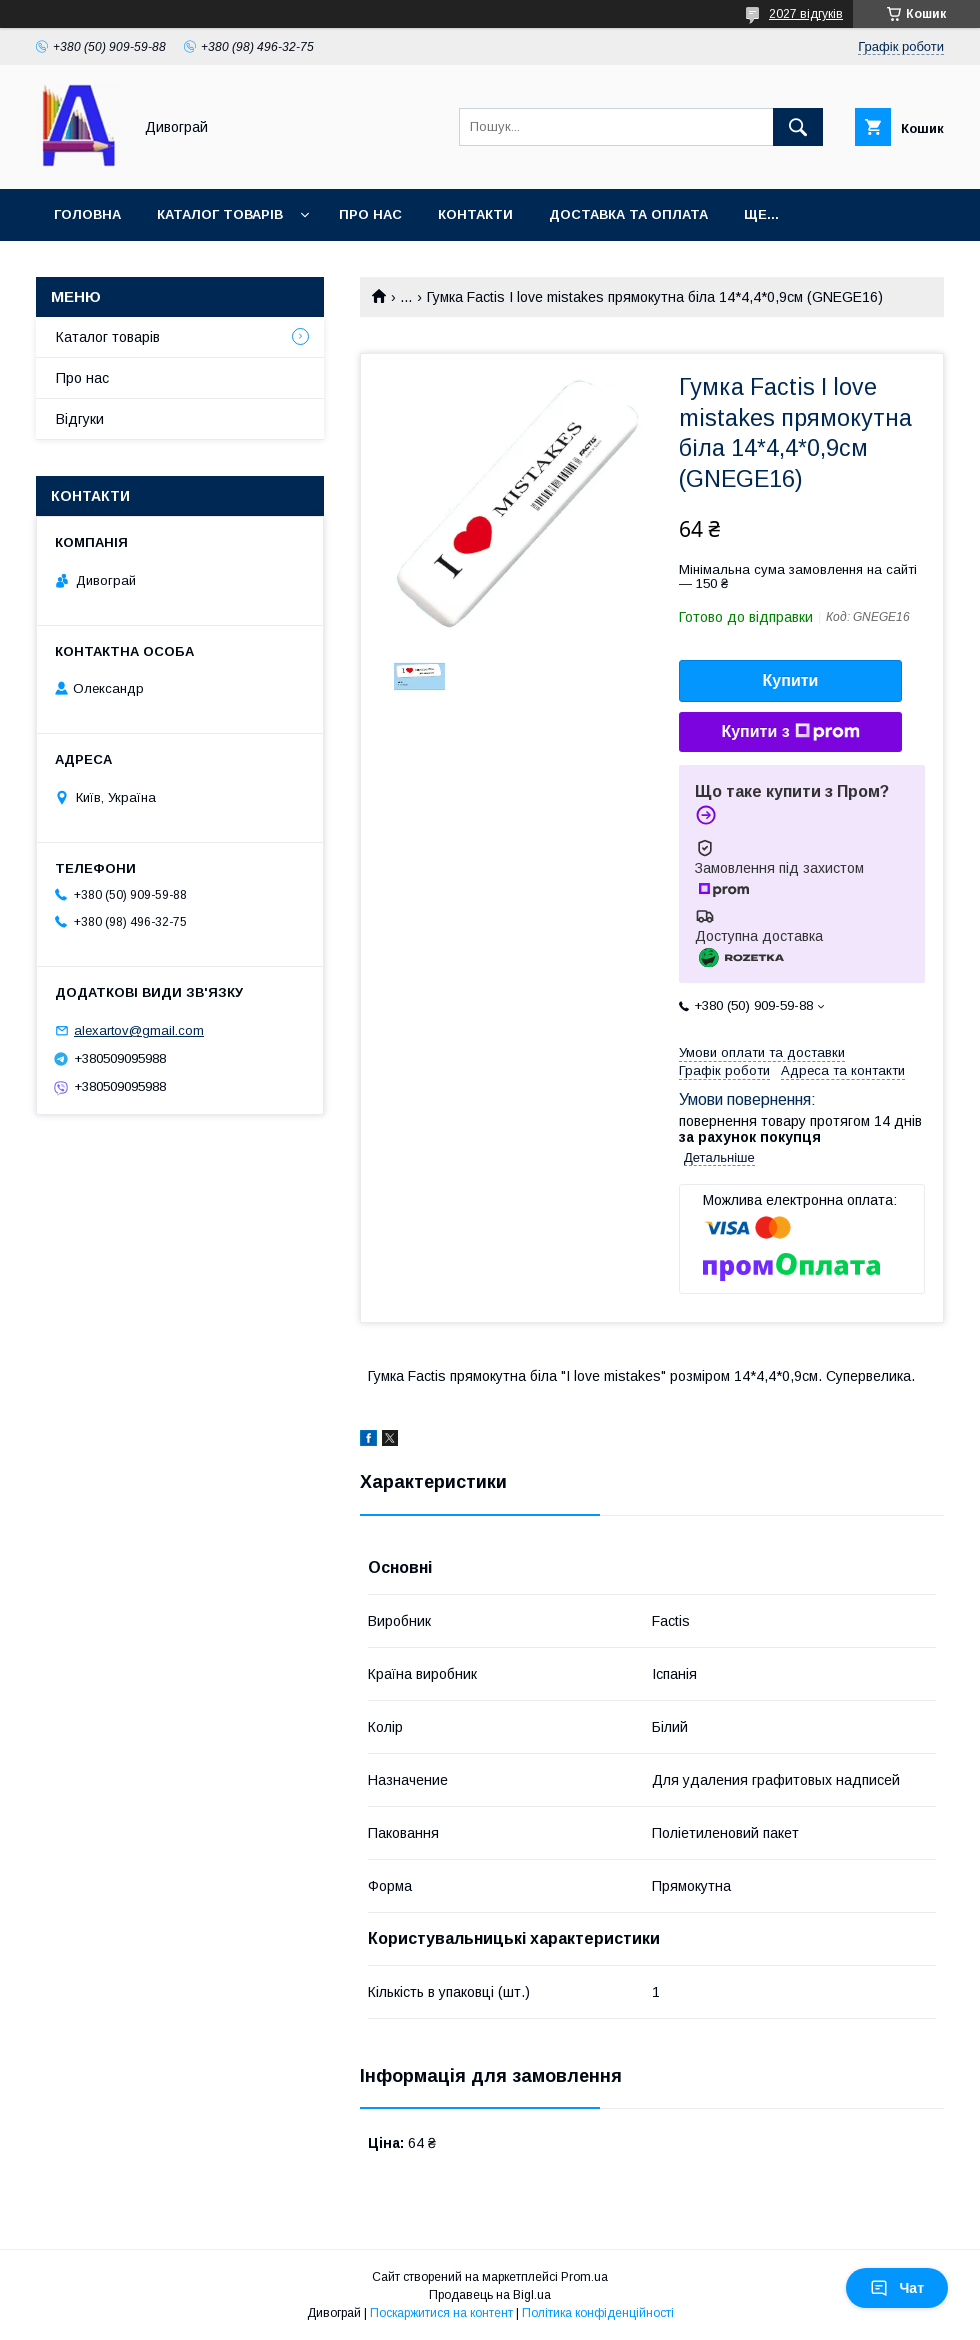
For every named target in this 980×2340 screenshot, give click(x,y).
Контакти (475, 214)
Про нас (370, 214)
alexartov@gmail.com (139, 1030)
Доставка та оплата (628, 214)
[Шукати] (798, 127)
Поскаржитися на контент (441, 2313)
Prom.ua (584, 2277)
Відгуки (80, 419)
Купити (791, 680)
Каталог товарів (220, 214)
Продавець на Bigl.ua (490, 2295)
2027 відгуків (806, 14)
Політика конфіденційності (598, 2313)
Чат (897, 2288)
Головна (87, 214)
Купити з (790, 732)
